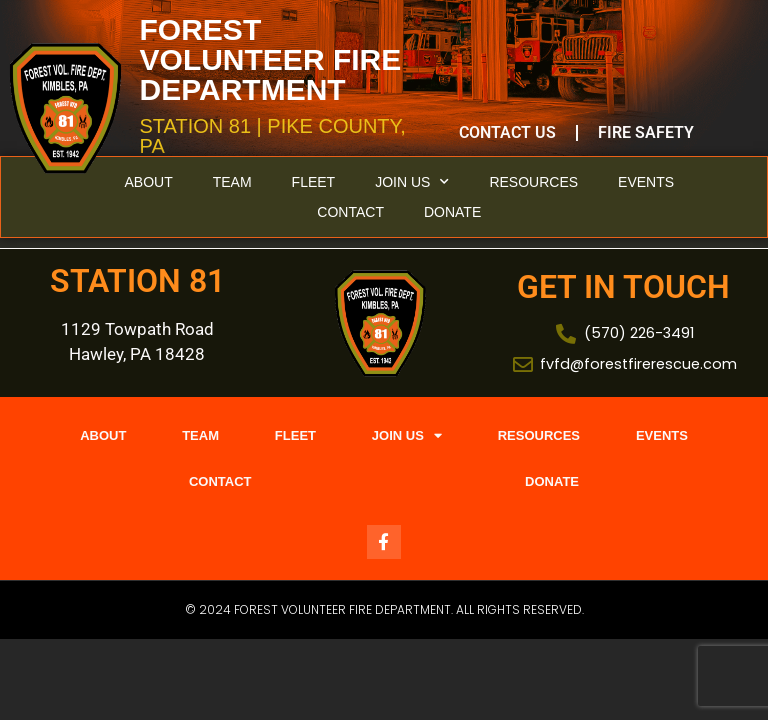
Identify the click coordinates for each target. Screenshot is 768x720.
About (148, 182)
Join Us (412, 182)
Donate (452, 212)
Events (646, 182)
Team (232, 182)
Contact (350, 212)
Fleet (314, 182)
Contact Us (507, 132)
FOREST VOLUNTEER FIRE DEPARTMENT (271, 59)
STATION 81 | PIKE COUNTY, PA (273, 136)
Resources (533, 182)
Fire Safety (646, 132)
